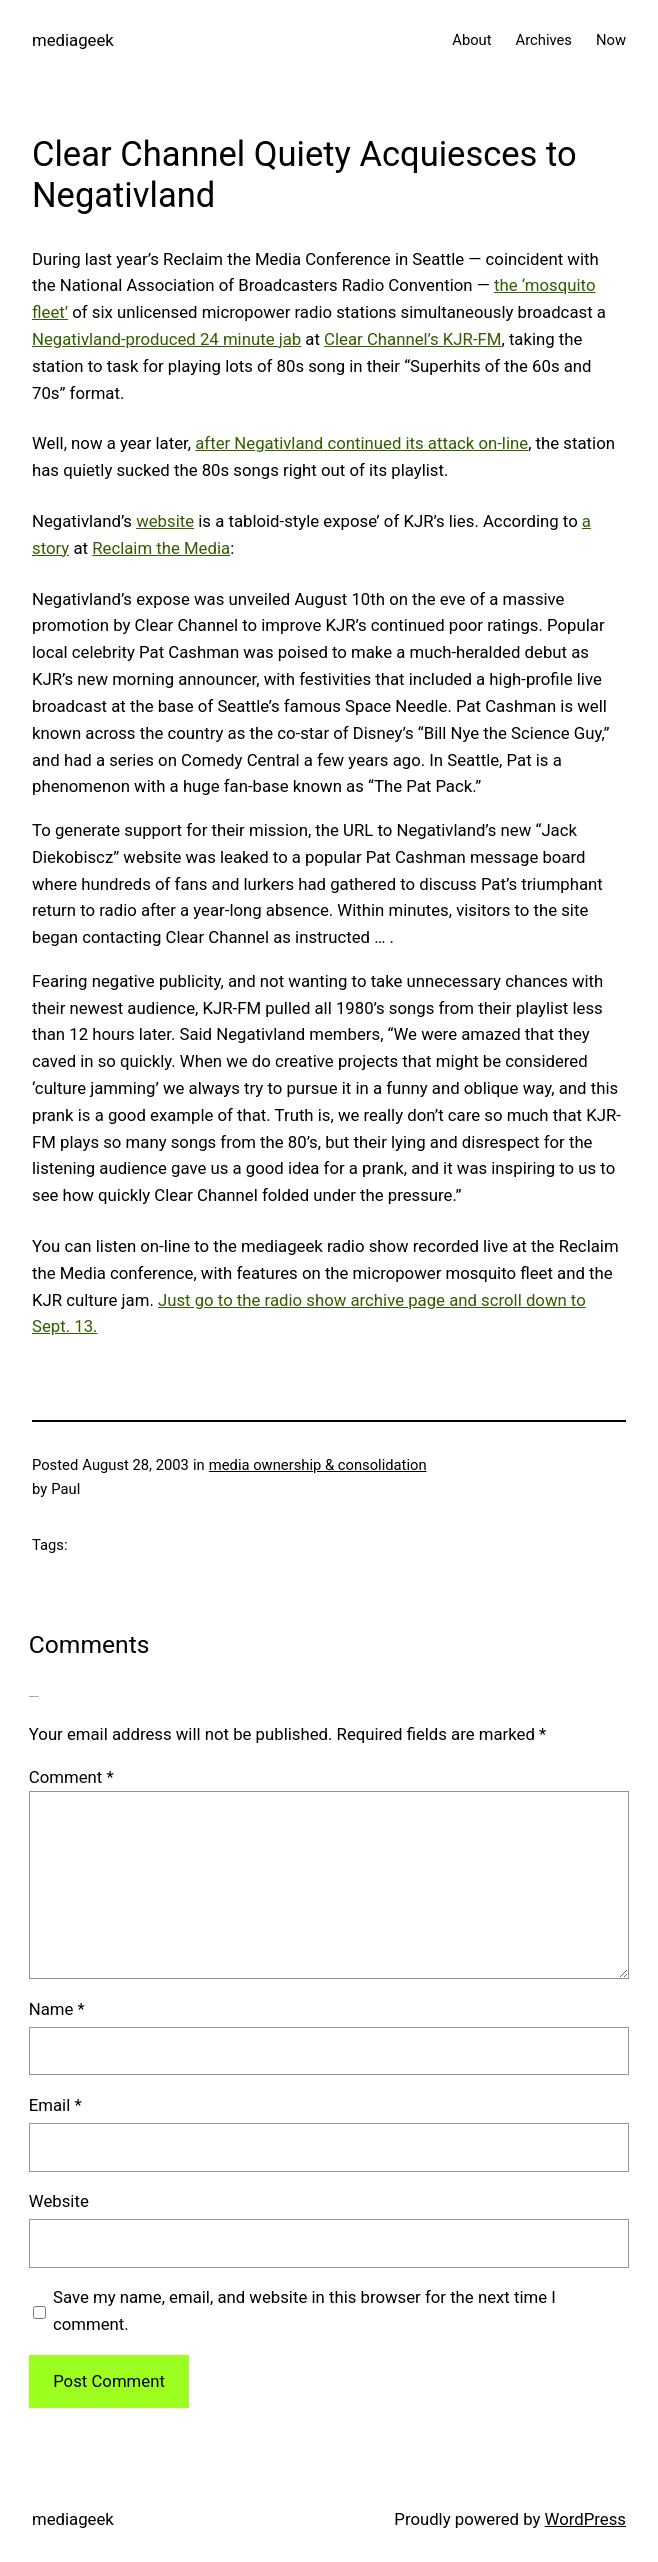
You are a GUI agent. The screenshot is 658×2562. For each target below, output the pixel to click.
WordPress (585, 2519)
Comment (71, 1777)
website (165, 521)
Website (59, 2201)
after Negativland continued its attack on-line (361, 443)
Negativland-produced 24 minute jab (166, 339)
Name (57, 2009)
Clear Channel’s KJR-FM (412, 339)
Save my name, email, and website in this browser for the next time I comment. (304, 2310)
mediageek (73, 40)
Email (55, 2105)
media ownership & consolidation (318, 1465)
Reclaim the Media (161, 548)
